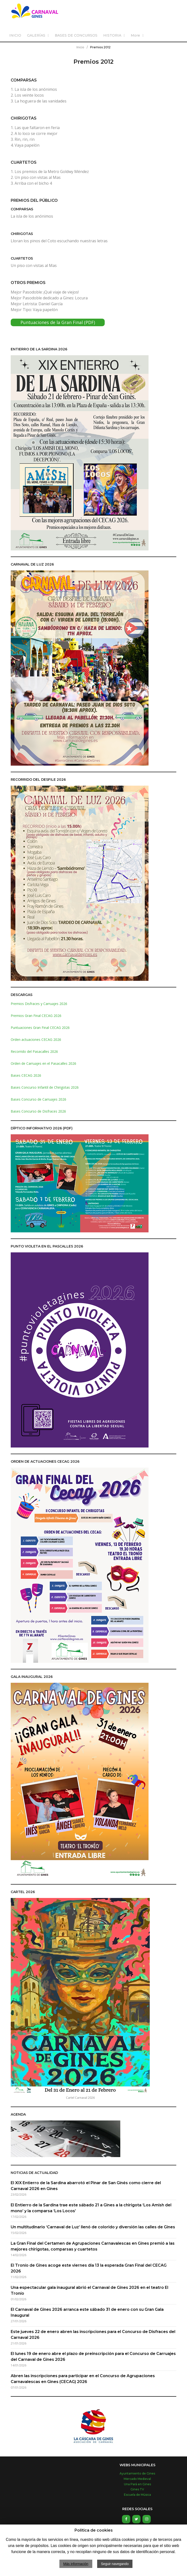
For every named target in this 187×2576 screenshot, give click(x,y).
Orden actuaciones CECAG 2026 (36, 1039)
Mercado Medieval (137, 2479)
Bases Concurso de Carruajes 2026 (38, 1099)
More (135, 35)
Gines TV (137, 2489)
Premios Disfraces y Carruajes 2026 (39, 1003)
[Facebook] (126, 2519)
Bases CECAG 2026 (26, 1075)
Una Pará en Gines (137, 2484)
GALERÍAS (36, 35)
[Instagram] (146, 2519)
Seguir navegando (115, 2564)
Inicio (80, 47)
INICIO (15, 35)
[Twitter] (136, 2519)
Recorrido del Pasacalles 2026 (34, 1051)
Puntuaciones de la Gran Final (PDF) (57, 322)
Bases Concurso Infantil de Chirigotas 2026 (45, 1087)
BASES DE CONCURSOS (76, 35)
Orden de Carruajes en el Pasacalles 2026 (43, 1063)
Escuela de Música (137, 2494)
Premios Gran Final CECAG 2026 (36, 1015)
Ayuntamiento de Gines (137, 2473)
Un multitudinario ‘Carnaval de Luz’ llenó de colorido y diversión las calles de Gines (93, 2227)
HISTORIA (112, 35)
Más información (75, 2564)
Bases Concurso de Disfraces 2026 (38, 1111)
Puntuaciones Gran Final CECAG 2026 (40, 1027)
